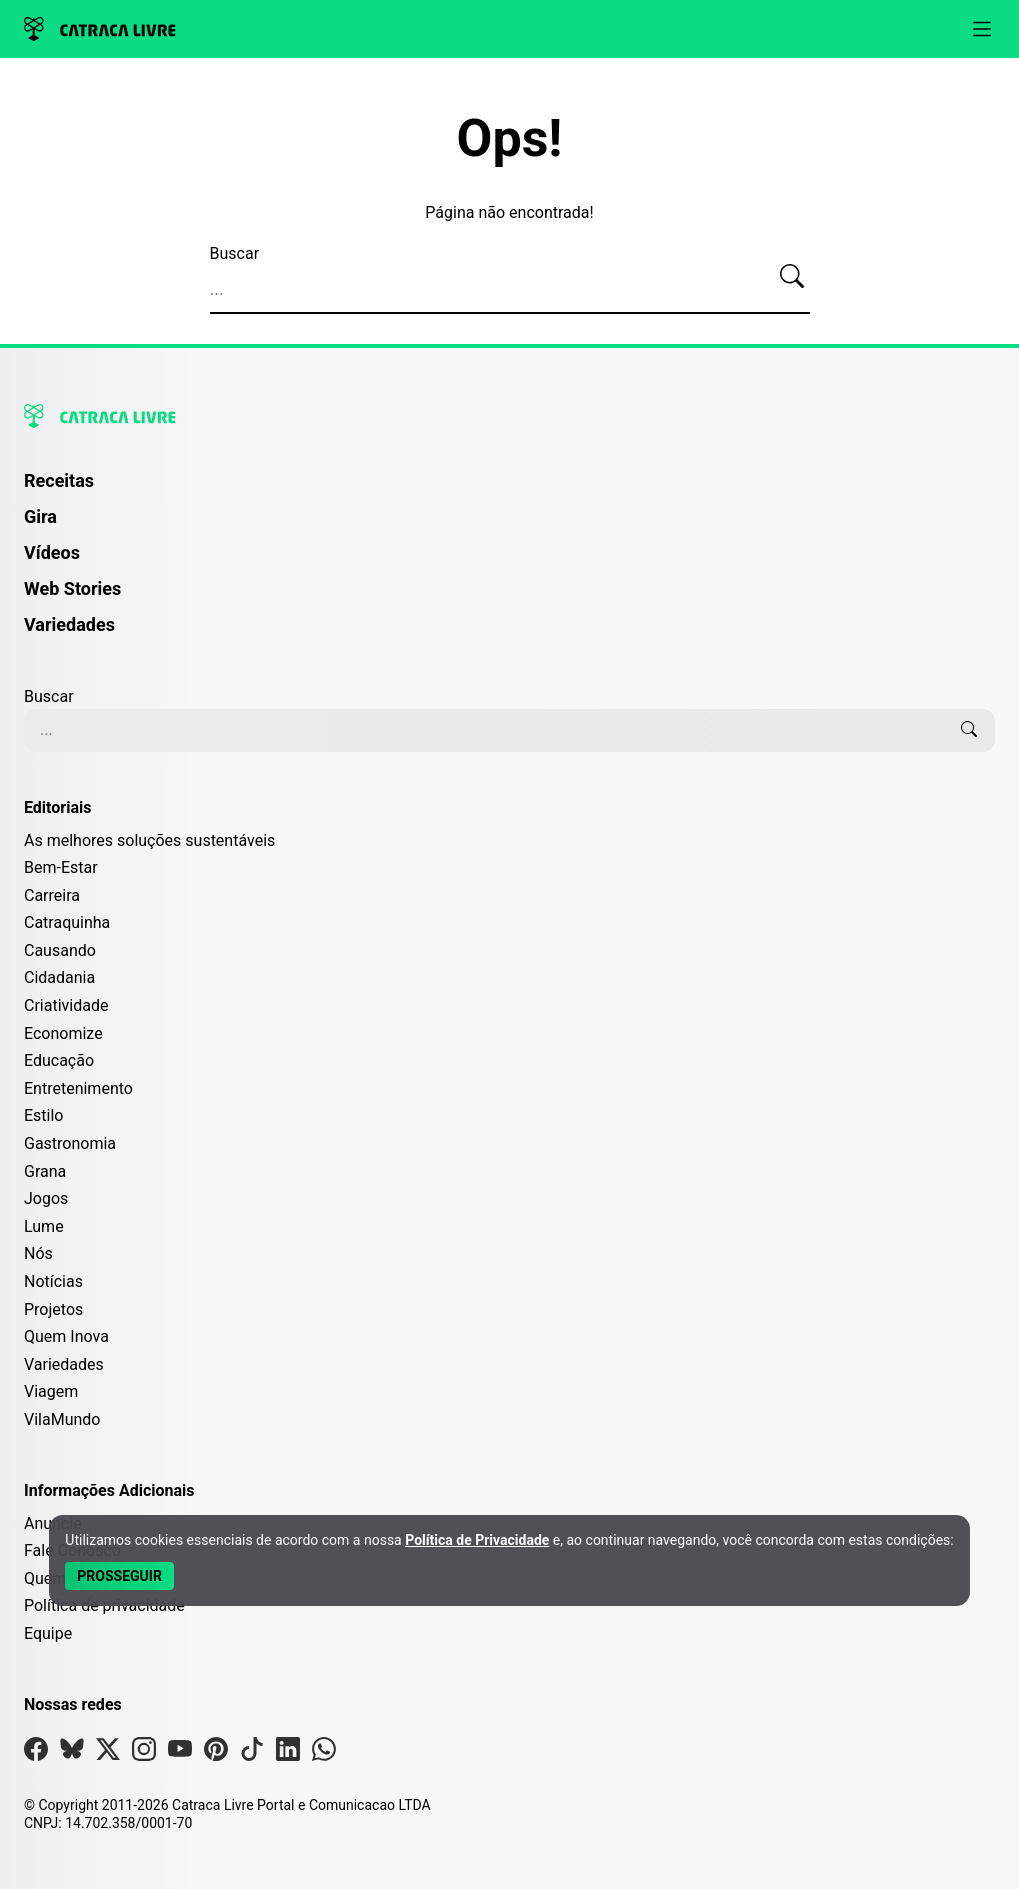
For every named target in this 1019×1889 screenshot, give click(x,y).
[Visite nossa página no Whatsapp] (324, 1753)
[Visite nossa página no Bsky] (72, 1753)
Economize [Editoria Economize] (63, 1033)
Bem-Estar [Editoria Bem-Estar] (61, 867)
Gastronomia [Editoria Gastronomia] (70, 1143)
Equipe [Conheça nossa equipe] (48, 1633)
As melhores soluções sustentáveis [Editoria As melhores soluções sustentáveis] (149, 840)
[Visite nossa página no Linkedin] (288, 1753)
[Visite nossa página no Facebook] (36, 1753)
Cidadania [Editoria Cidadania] (59, 977)
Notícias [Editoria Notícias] (53, 1281)
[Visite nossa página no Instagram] (144, 1753)
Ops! (510, 139)
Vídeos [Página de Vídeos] (52, 552)
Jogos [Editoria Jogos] (46, 1198)
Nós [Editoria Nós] (38, 1253)
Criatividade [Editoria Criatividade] (66, 1005)
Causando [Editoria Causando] (60, 950)
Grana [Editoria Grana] (45, 1171)
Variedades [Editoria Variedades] (64, 1364)
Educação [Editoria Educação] (59, 1060)
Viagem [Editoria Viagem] (51, 1391)
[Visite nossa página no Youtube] (180, 1753)
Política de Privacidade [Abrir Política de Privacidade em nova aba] (477, 1540)
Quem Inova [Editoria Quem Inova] (66, 1336)
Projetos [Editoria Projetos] (53, 1309)
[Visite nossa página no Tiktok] (252, 1753)
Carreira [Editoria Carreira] (52, 895)
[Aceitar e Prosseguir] (119, 1576)
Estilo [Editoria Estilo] (44, 1115)
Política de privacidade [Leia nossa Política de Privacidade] (104, 1605)
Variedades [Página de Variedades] (69, 624)
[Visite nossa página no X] (108, 1753)
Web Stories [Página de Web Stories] (72, 588)
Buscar (235, 253)
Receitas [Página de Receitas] (59, 480)
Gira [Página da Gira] (40, 516)
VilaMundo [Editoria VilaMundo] (62, 1419)
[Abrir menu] (982, 29)
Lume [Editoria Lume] (44, 1226)
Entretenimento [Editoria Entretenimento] (78, 1088)
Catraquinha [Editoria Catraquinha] (67, 922)
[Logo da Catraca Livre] (100, 29)
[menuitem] (509, 490)
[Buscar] (792, 277)
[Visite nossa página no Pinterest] (216, 1753)
